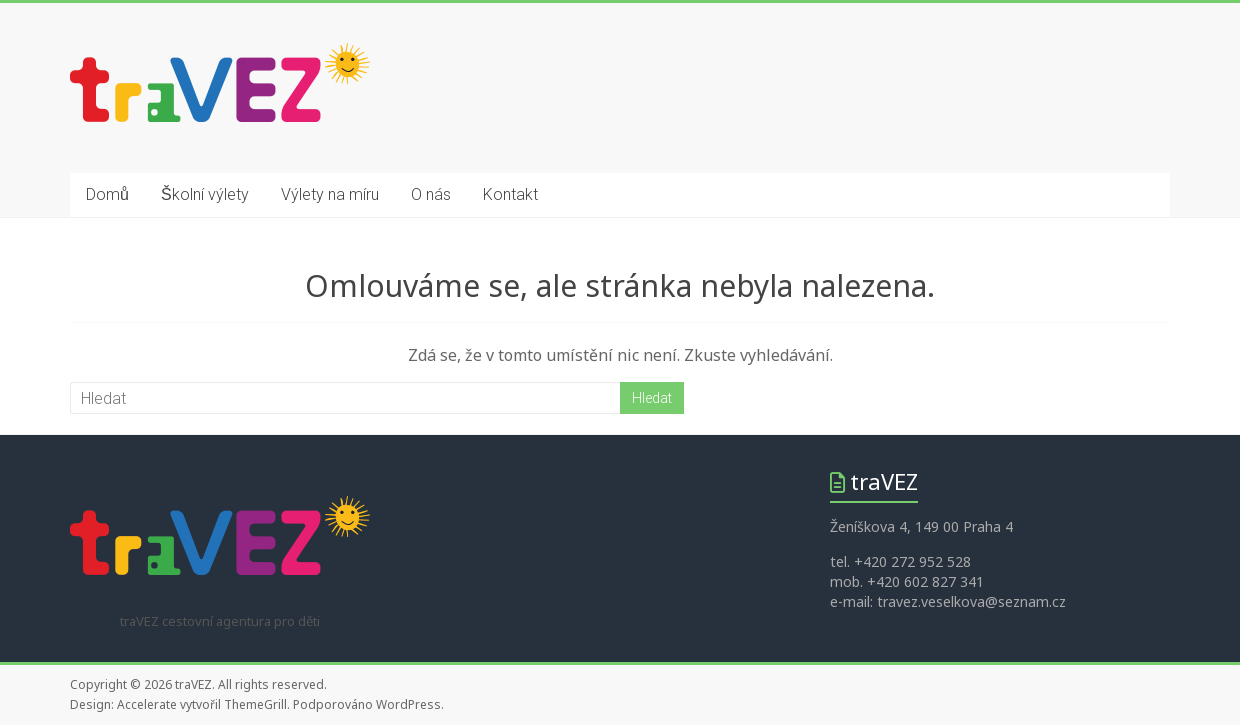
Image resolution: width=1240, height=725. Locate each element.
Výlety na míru (330, 194)
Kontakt (510, 194)
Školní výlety (205, 194)
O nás (431, 194)
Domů (107, 194)
